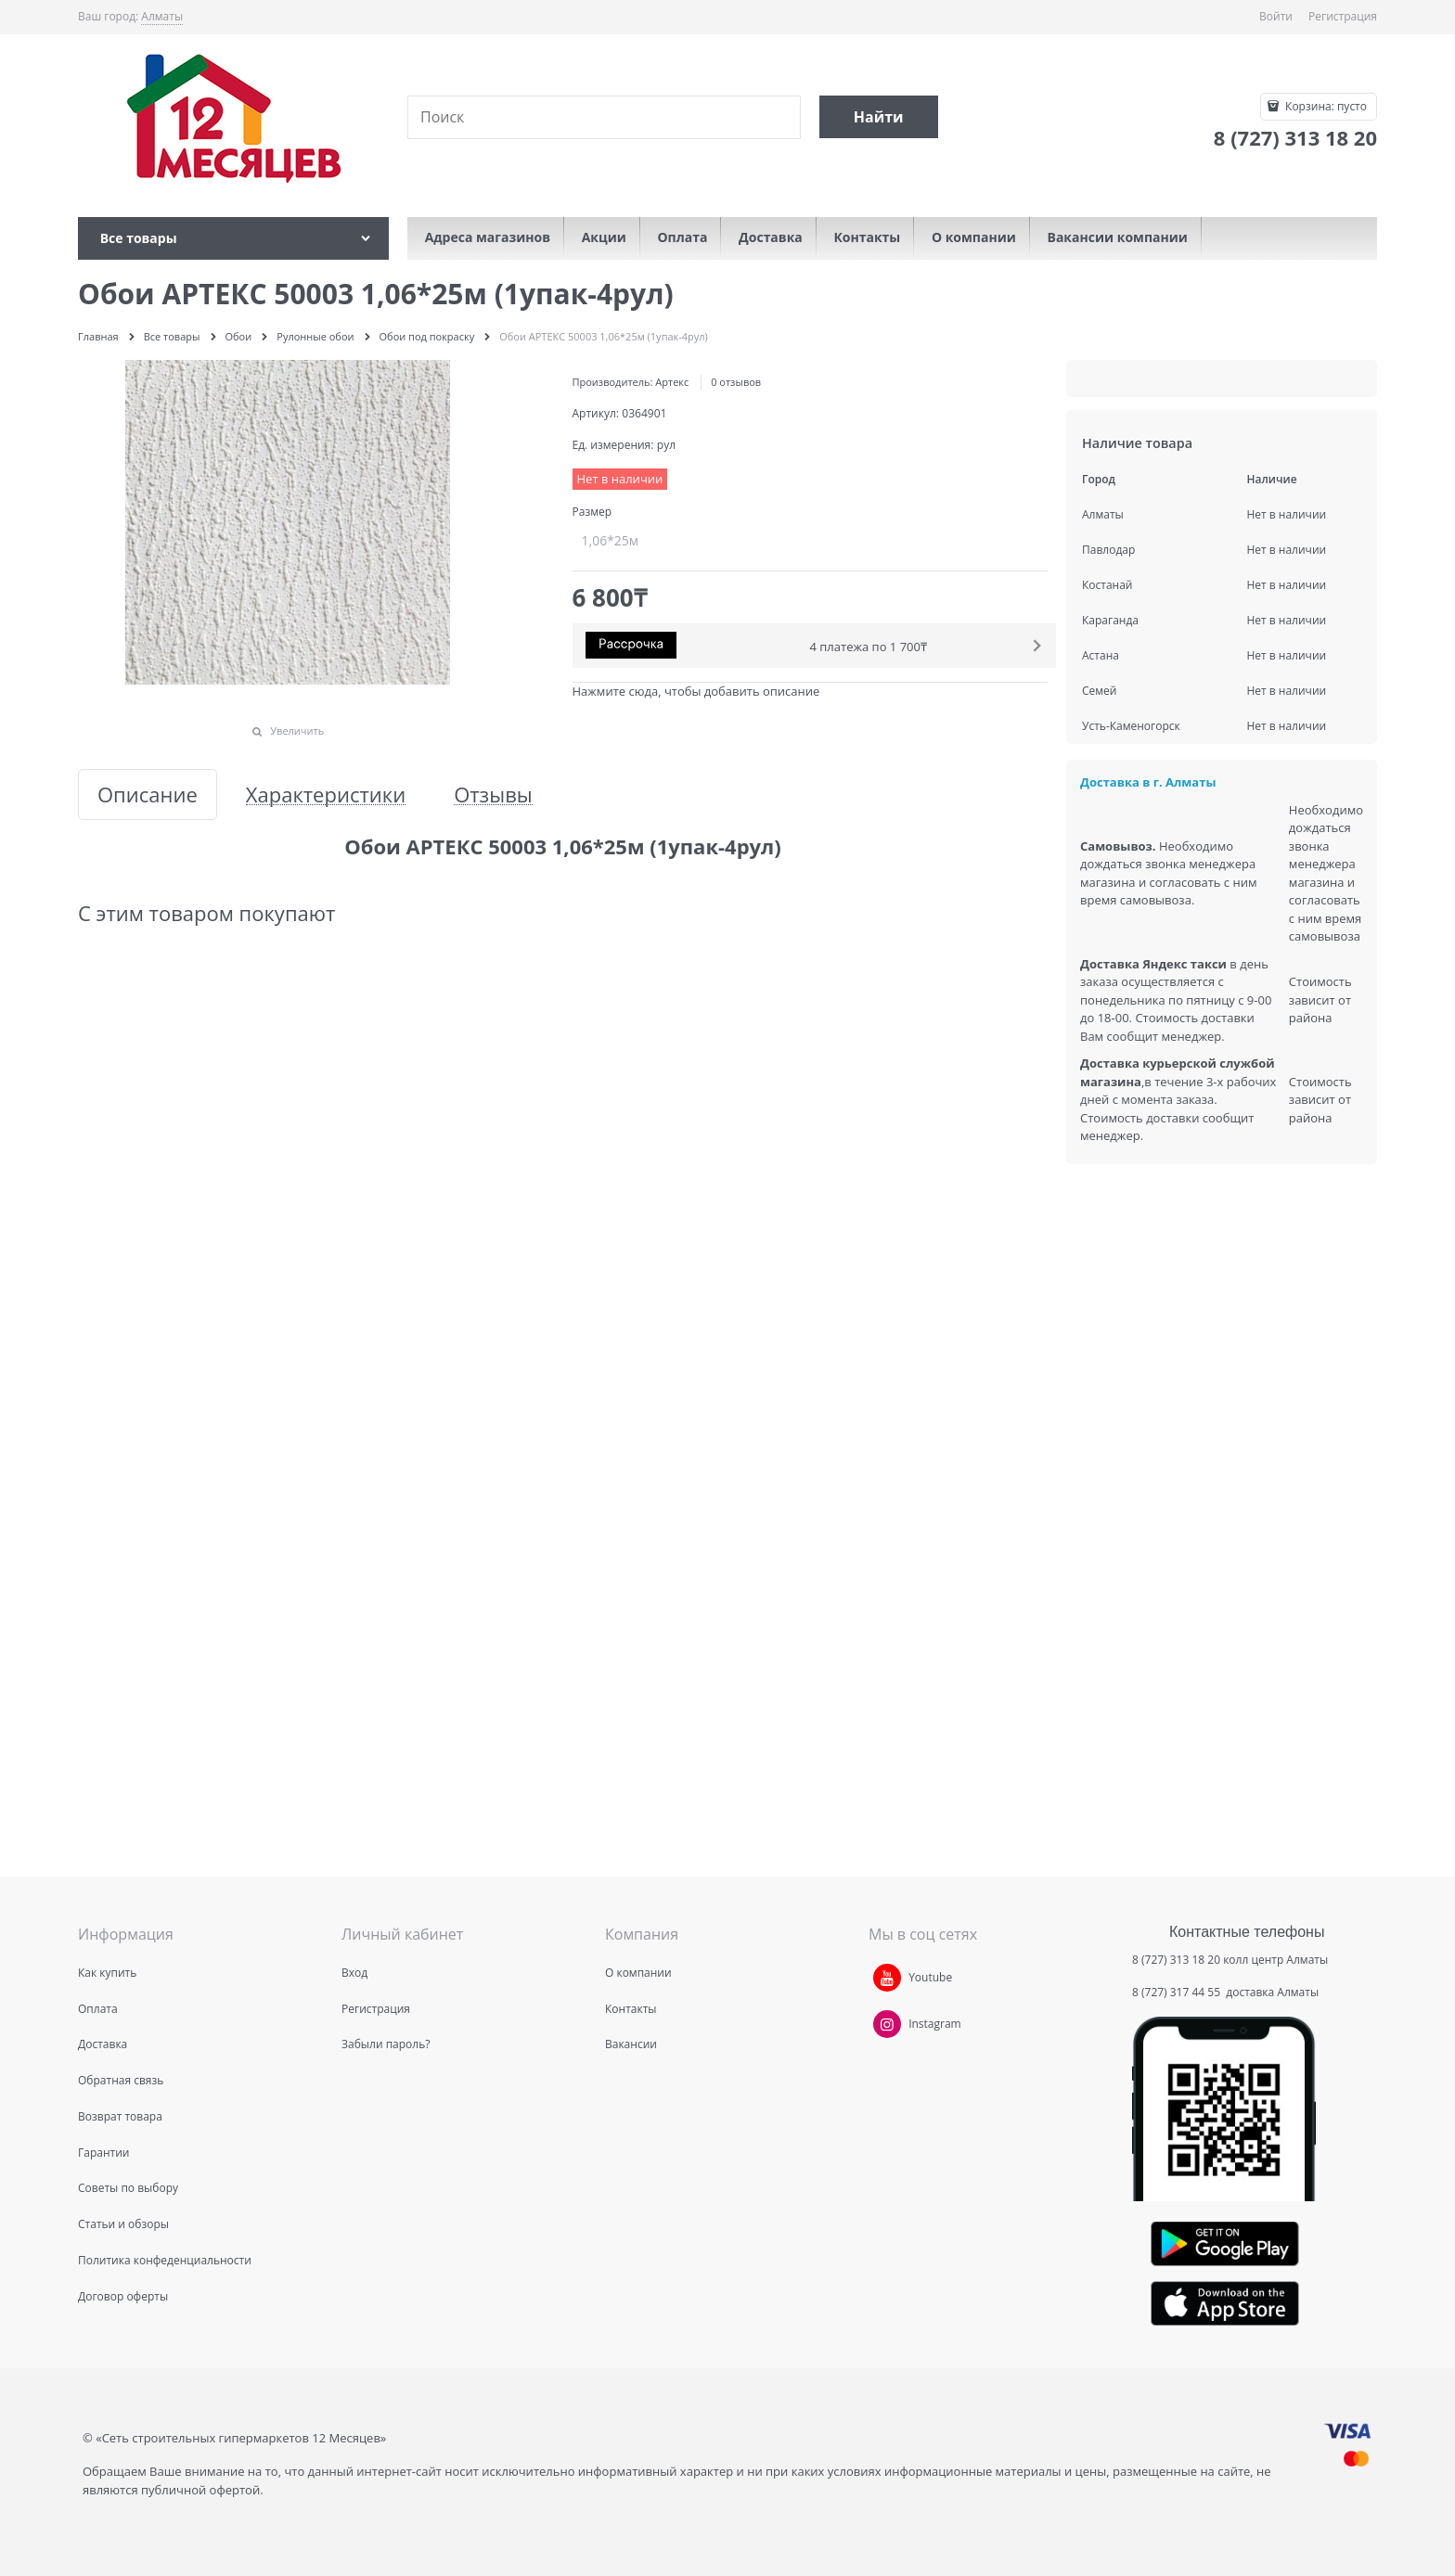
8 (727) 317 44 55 (1177, 1992)
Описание (147, 794)
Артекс (672, 382)
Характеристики (326, 794)
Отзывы (493, 794)
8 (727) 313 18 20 (1176, 1959)
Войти (1276, 16)
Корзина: (1324, 106)
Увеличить (297, 730)
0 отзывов (736, 382)
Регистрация (1342, 16)
